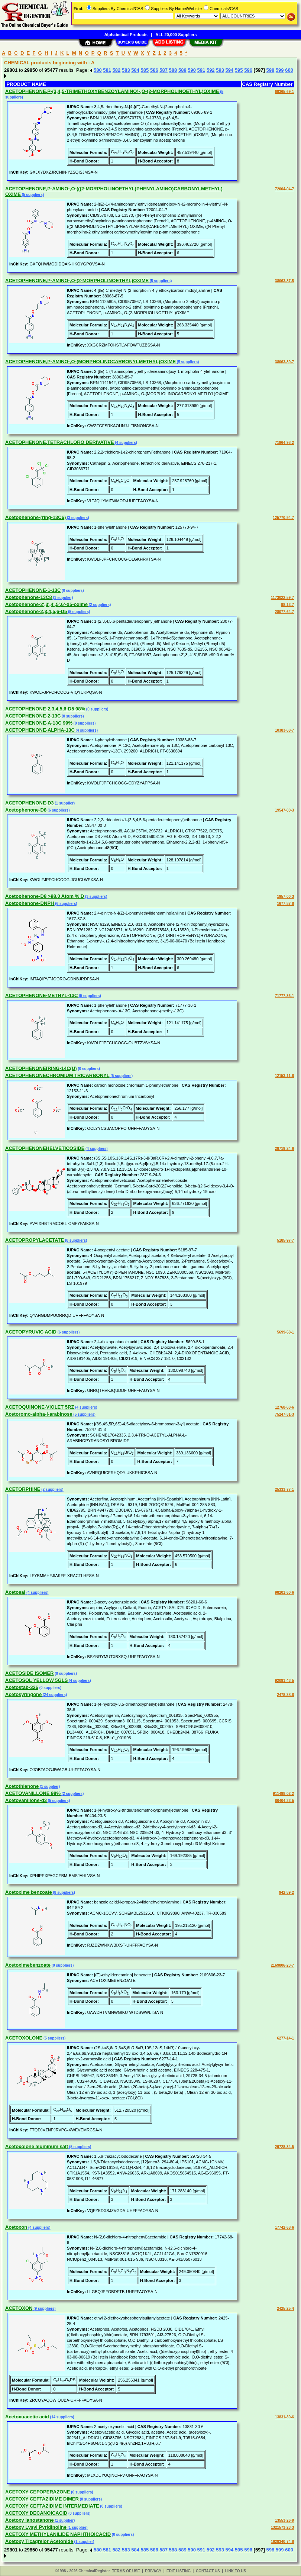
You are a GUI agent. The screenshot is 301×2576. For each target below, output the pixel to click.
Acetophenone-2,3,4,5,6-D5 (36, 611)
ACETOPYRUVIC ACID (30, 1332)
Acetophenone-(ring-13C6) (35, 517)
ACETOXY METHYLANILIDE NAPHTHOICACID (58, 2534)
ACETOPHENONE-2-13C (33, 716)
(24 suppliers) (54, 1695)
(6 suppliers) (57, 810)
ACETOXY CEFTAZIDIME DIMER (42, 2499)
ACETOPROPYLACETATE (34, 1240)
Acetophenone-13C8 (28, 597)
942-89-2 (286, 1892)
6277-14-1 (285, 2038)
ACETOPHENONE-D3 (29, 803)
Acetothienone (22, 1786)
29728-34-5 (284, 2147)
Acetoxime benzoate (28, 1892)
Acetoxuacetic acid (27, 2416)
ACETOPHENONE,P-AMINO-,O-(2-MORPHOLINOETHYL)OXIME (77, 280)
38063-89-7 (284, 362)
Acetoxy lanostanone (29, 2520)
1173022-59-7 (282, 598)
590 (192, 70)
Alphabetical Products (126, 34)
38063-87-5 (284, 281)
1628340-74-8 (282, 2542)
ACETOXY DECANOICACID (36, 2513)
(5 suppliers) (32, 195)
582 (117, 70)
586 (154, 70)
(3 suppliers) (77, 518)
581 (107, 70)
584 (135, 70)
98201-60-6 (284, 1592)
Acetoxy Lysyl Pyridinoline (36, 2527)
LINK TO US (235, 2571)
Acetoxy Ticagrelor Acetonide (39, 2541)
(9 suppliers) (43, 2308)
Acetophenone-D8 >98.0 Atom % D (44, 896)
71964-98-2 (284, 443)
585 (145, 70)
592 (211, 70)
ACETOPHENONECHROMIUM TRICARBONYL (57, 1075)
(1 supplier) (62, 598)
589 (182, 70)
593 (220, 70)
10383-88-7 (284, 730)
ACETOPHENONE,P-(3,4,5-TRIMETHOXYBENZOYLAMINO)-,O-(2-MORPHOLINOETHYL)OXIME (112, 91)
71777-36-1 (284, 996)
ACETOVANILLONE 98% (33, 1793)
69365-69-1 (284, 92)
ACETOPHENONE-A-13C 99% (38, 723)
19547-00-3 (284, 810)
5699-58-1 (285, 1332)
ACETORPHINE (22, 1489)
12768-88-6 (284, 1407)
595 (239, 70)
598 (270, 70)
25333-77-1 (284, 1489)
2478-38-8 (285, 1695)
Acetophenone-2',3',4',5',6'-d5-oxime (46, 604)
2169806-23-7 (282, 1965)
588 (173, 70)
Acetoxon (16, 2227)
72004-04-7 (284, 189)
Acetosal (15, 1592)
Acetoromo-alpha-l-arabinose (38, 1414)
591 (201, 70)
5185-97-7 (285, 1240)
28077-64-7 (284, 612)
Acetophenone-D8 (25, 810)
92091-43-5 (284, 1681)
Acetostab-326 (21, 1687)
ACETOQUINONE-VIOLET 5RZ (39, 1407)
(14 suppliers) (61, 2417)
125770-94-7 (283, 518)
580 (98, 70)
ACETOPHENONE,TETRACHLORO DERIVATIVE (59, 442)
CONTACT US (208, 2571)
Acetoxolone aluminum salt (36, 2146)
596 (248, 70)
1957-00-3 (285, 896)
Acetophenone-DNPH (29, 903)
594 (230, 70)
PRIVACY (153, 2571)
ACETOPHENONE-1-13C (33, 590)
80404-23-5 (284, 1801)
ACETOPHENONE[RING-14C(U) (41, 1068)
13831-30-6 (284, 2417)
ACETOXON (18, 2308)
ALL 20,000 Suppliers (176, 34)
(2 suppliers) (99, 605)
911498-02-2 (283, 1794)
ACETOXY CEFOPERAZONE (37, 2492)
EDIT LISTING (178, 2571)
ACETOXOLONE (23, 2038)
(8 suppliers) (75, 1240)
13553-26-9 (284, 2520)
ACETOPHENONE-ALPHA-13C (40, 730)
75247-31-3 (284, 1414)
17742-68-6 (284, 2227)
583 (126, 70)
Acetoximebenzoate (28, 1965)
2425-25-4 (285, 2308)
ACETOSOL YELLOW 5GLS (36, 1680)
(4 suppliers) (125, 443)
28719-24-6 (284, 1149)
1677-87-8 (285, 904)
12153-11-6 (284, 1076)
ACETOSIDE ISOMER (29, 1673)
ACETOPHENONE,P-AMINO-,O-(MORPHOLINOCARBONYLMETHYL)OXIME (90, 361)
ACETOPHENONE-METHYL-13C (41, 995)
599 (280, 70)
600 (289, 70)
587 (163, 70)
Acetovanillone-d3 (26, 1800)
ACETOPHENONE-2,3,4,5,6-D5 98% (45, 709)
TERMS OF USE (126, 2571)
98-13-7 (287, 605)
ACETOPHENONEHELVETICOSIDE (44, 1148)
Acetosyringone (23, 1694)
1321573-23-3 (282, 2527)
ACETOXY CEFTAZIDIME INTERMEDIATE (52, 2506)
